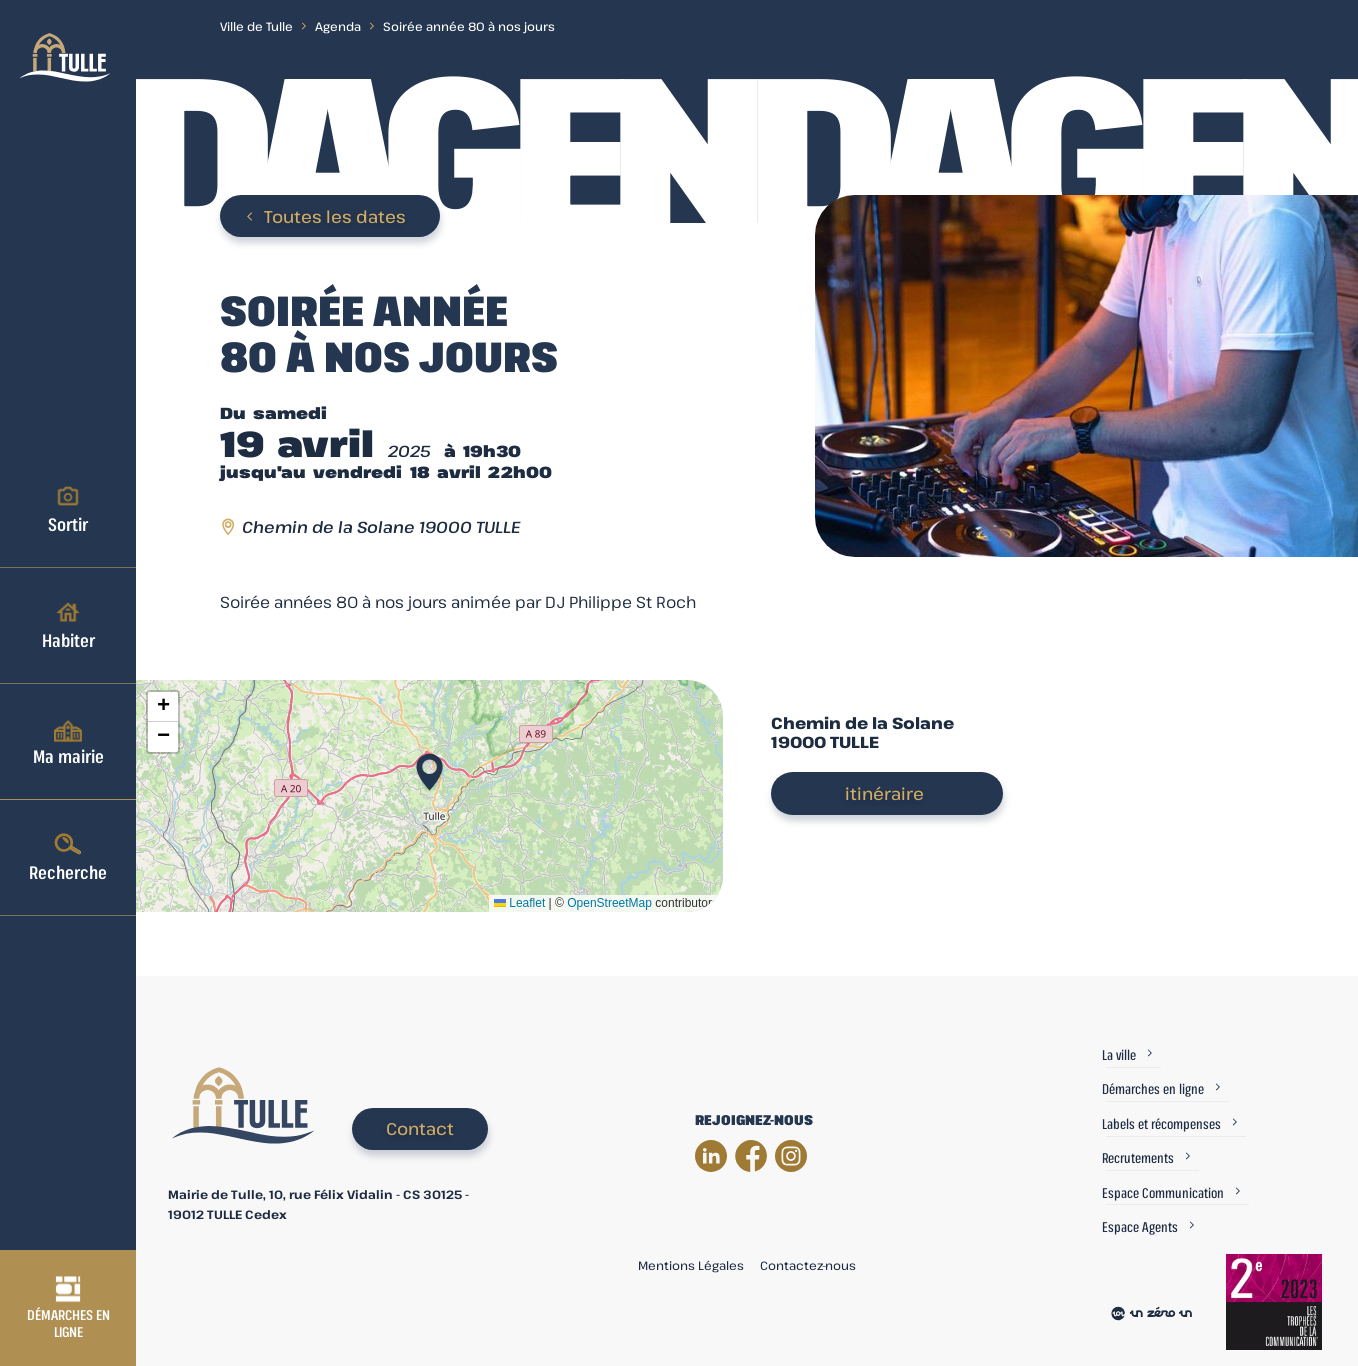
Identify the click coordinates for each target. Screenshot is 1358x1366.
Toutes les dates (335, 216)
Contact (420, 1128)
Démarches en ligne (68, 1308)
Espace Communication (1163, 1192)
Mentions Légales (691, 1265)
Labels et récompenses (1161, 1123)
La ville (1119, 1054)
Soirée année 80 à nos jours (469, 26)
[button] (429, 766)
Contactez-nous (808, 1265)
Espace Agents (1140, 1226)
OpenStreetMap (609, 903)
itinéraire (884, 793)
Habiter (68, 625)
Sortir (68, 509)
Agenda (338, 26)
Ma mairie (68, 741)
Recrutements (1138, 1157)
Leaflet (519, 903)
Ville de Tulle (256, 26)
